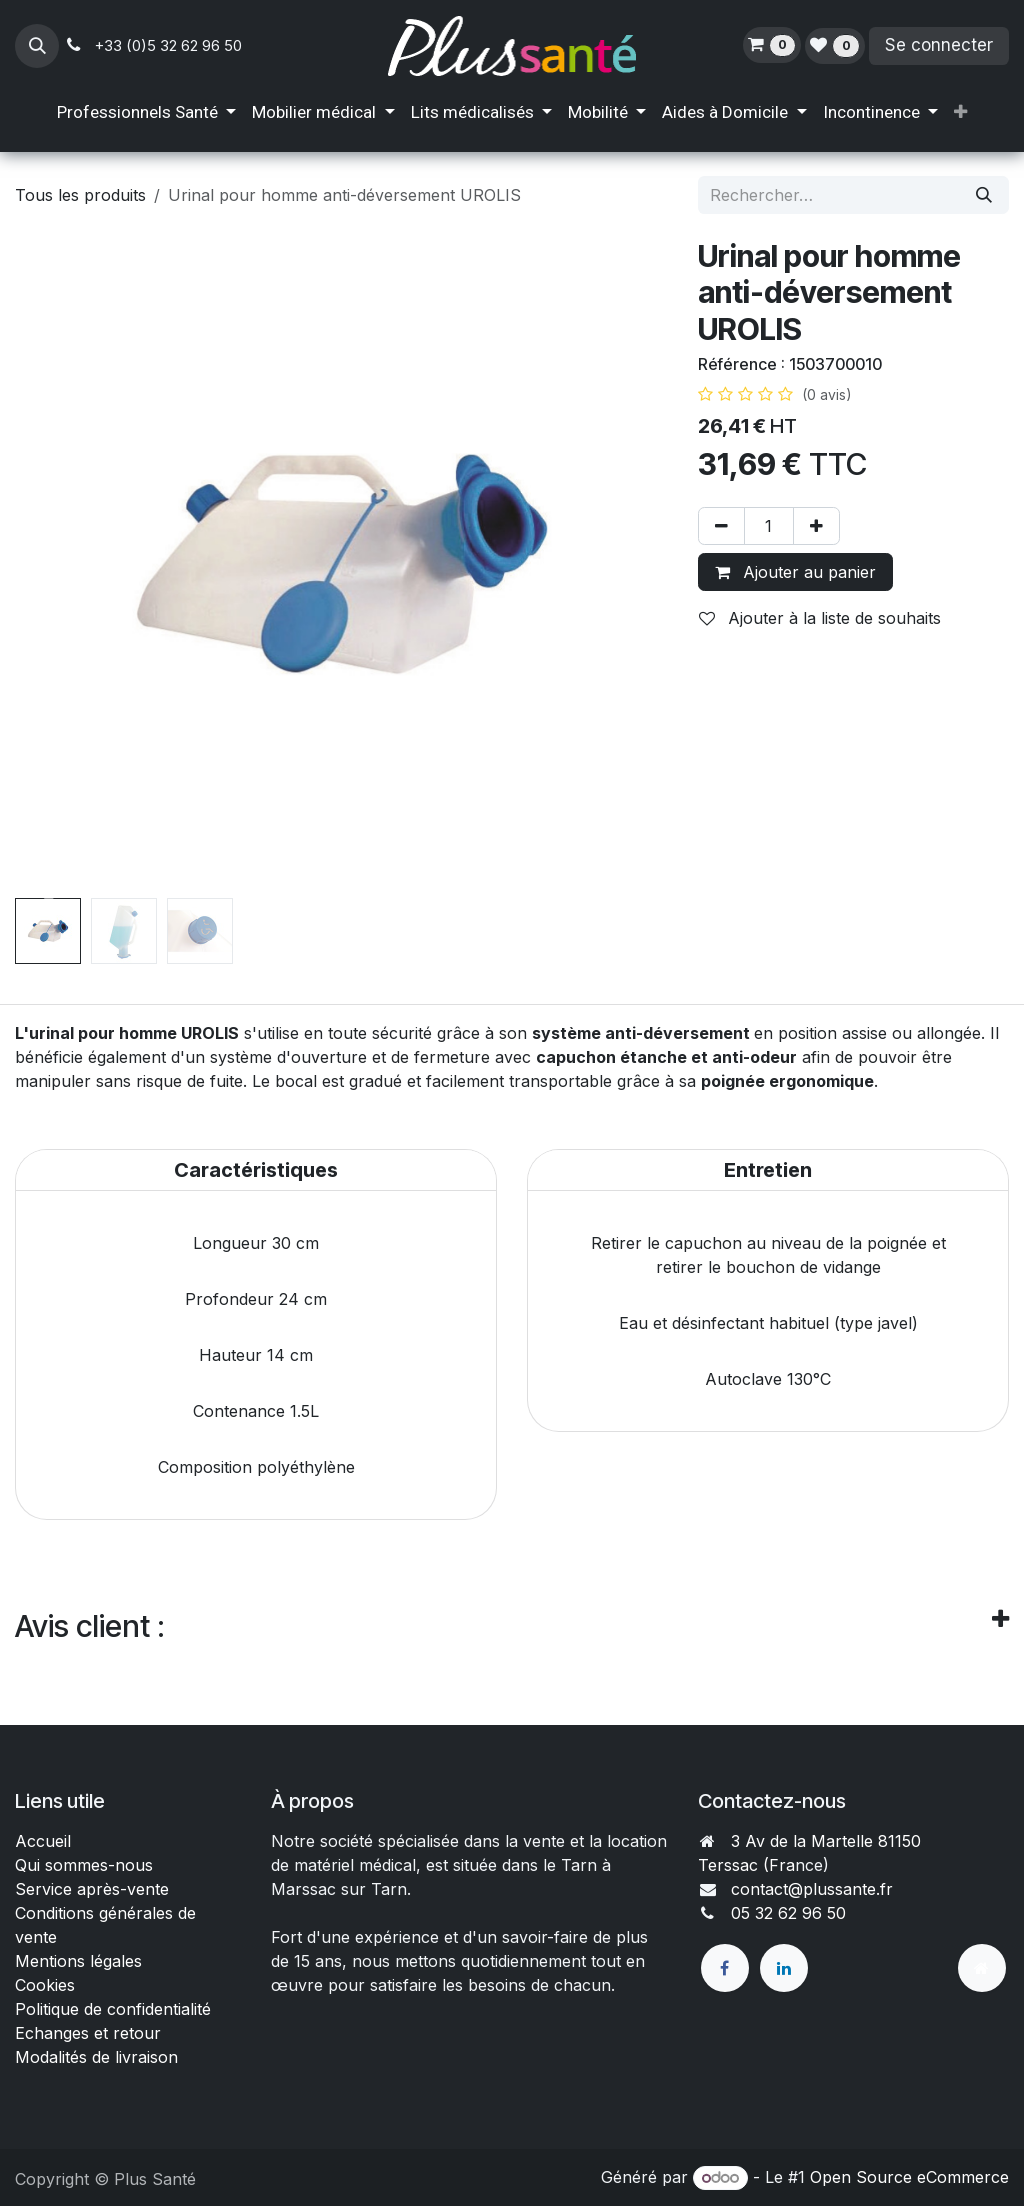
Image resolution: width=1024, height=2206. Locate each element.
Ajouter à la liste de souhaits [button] (820, 618)
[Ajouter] (816, 526)
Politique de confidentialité (113, 2009)
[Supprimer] (721, 526)
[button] (37, 46)
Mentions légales (78, 1961)
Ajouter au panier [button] (795, 572)
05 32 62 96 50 (788, 1913)
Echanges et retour (88, 2033)
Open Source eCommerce (909, 2177)
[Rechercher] (984, 195)
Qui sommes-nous (84, 1865)
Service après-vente (92, 1889)
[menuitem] (146, 113)
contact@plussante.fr (812, 1889)
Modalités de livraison (96, 2057)
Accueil (43, 1841)
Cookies (45, 1985)
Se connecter (939, 45)
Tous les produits (80, 195)
